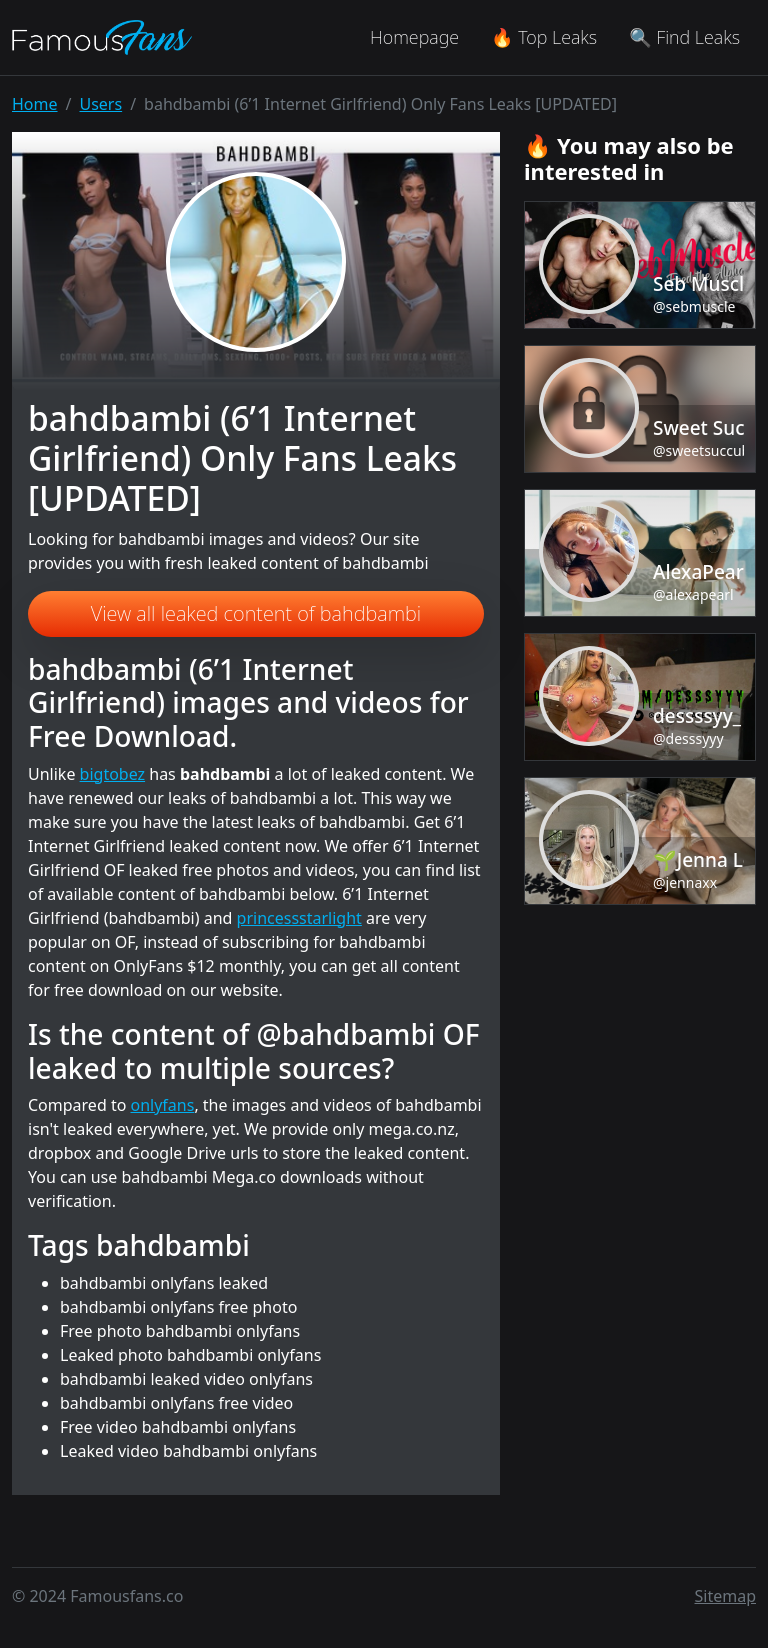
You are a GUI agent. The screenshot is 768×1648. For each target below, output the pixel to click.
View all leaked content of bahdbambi (256, 613)
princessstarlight (299, 918)
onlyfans (163, 1105)
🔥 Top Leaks (544, 37)
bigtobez (113, 774)
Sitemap (726, 1596)
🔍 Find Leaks (684, 37)
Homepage (414, 37)
